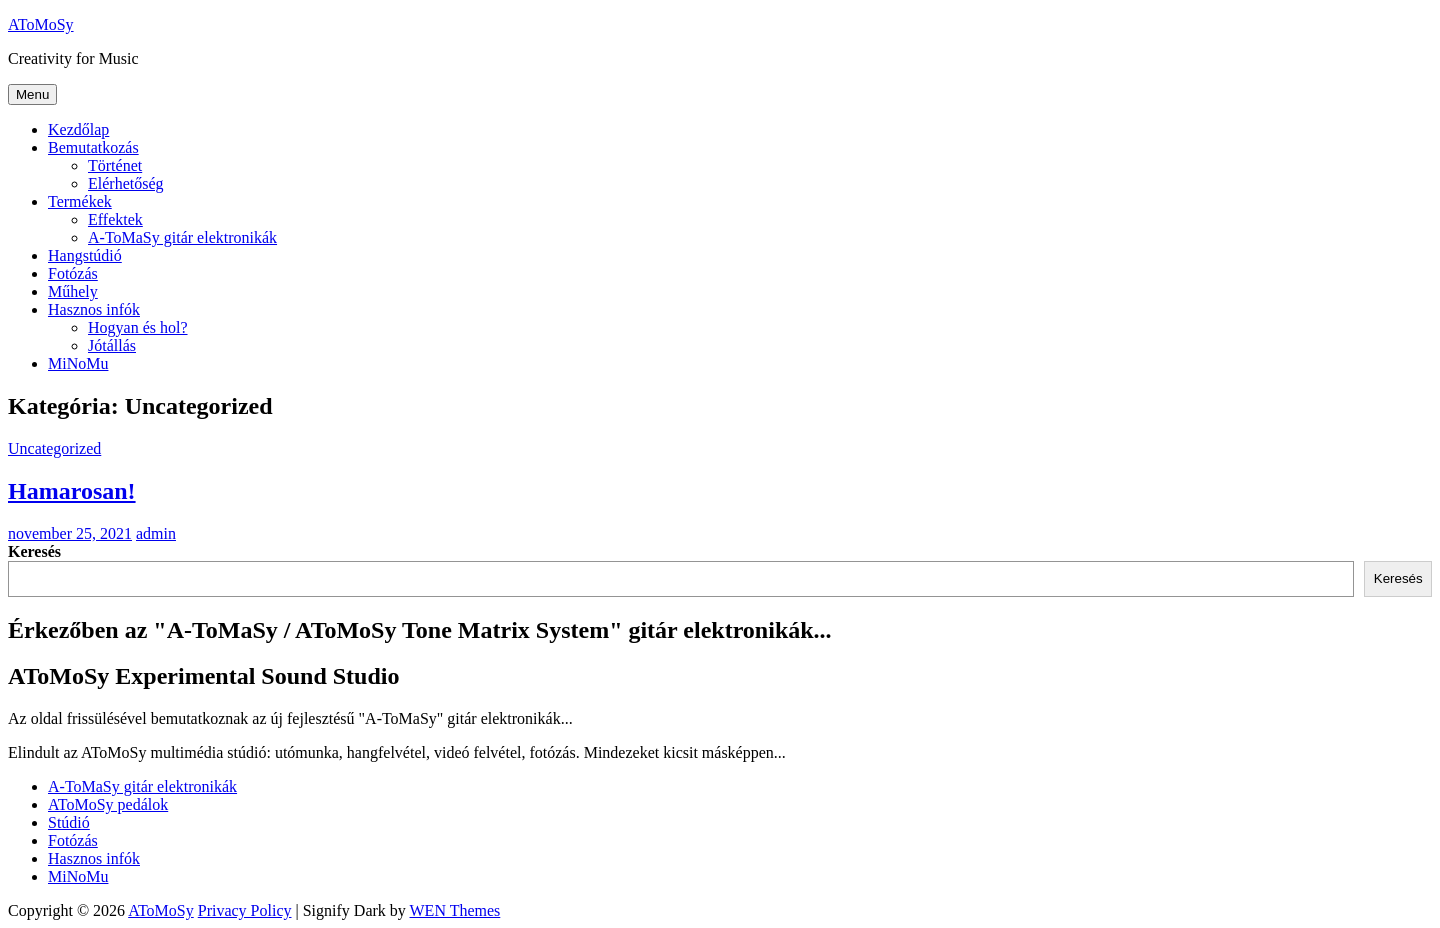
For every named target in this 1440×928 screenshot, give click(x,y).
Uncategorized (54, 448)
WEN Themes (455, 910)
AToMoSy (41, 24)
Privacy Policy (245, 910)
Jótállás (112, 345)
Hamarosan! (72, 491)
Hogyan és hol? (138, 327)
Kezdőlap (78, 129)
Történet (115, 165)
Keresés (34, 551)
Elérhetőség (126, 183)
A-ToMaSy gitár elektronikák (182, 237)
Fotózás (73, 273)
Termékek (80, 201)
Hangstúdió (85, 255)
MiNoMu (78, 363)
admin (156, 533)
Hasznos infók (94, 309)
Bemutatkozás (93, 147)
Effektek (115, 219)
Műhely (73, 291)
